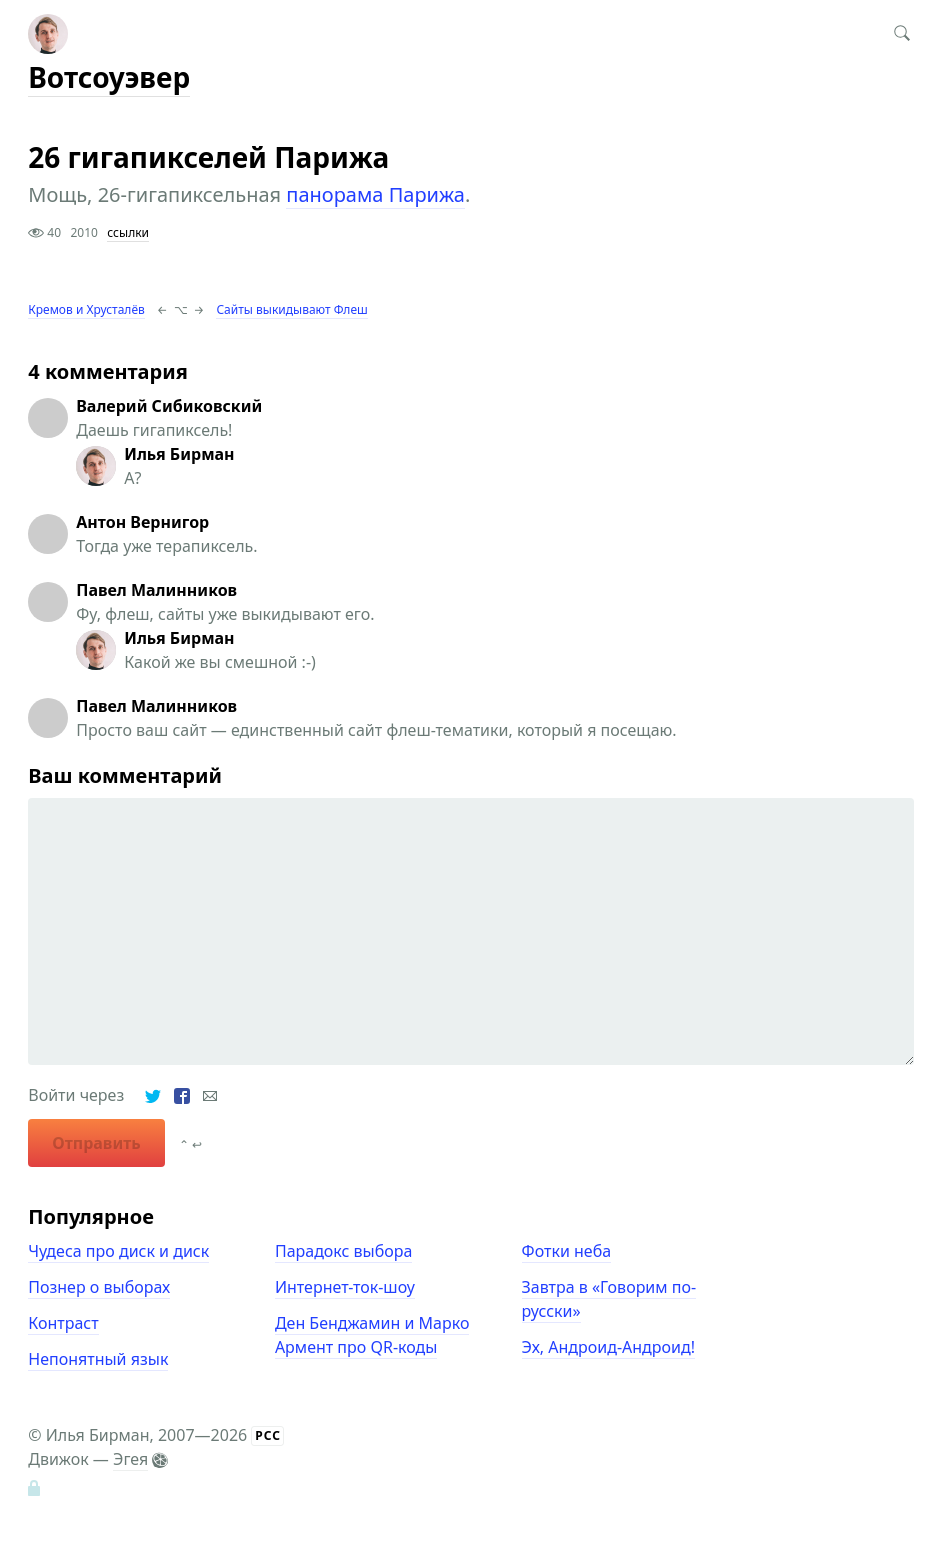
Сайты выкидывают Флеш (291, 309)
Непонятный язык (98, 1359)
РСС (268, 1435)
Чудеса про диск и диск (118, 1251)
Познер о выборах (99, 1287)
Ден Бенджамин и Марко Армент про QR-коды (372, 1335)
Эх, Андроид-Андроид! (608, 1347)
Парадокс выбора (344, 1251)
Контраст (63, 1323)
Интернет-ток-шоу (345, 1287)
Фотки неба (567, 1251)
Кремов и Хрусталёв (86, 309)
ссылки (128, 232)
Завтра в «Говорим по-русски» (609, 1299)
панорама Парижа (375, 194)
